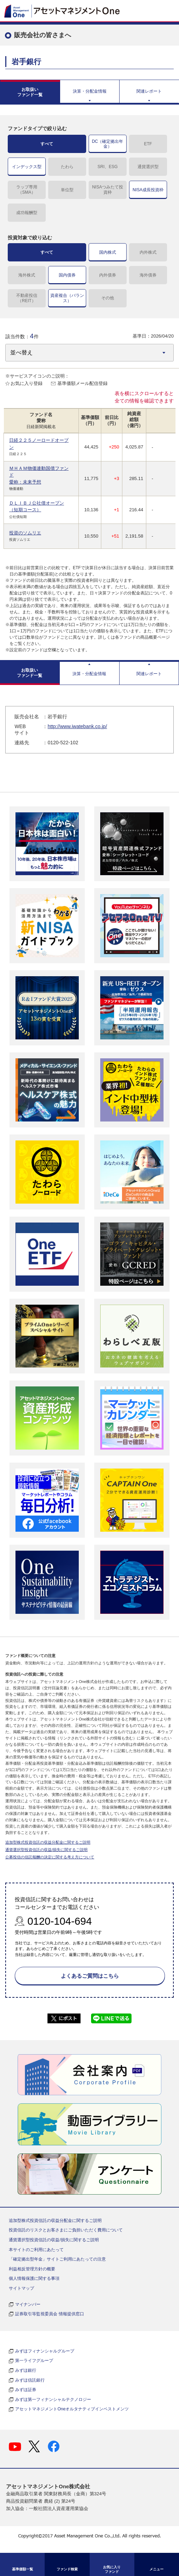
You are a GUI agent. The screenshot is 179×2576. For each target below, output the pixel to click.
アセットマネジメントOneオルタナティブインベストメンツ (72, 2409)
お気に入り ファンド (112, 2569)
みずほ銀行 (25, 2370)
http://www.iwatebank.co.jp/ (77, 726)
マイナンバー (27, 2304)
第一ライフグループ (34, 2360)
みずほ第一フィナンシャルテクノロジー (53, 2399)
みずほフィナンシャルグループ (44, 2351)
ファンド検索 (67, 2569)
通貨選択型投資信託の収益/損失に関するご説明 (46, 1850)
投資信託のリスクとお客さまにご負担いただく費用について (66, 2230)
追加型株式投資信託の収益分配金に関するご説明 (47, 1842)
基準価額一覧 (22, 2569)
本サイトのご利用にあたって (36, 2249)
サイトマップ (21, 2288)
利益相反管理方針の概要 (32, 2269)
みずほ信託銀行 (30, 2380)
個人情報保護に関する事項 (34, 2278)
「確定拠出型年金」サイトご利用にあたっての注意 (57, 2259)
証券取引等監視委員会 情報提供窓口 (49, 2313)
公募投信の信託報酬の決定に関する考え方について (49, 1857)
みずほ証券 (25, 2389)
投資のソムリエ (25, 532)
